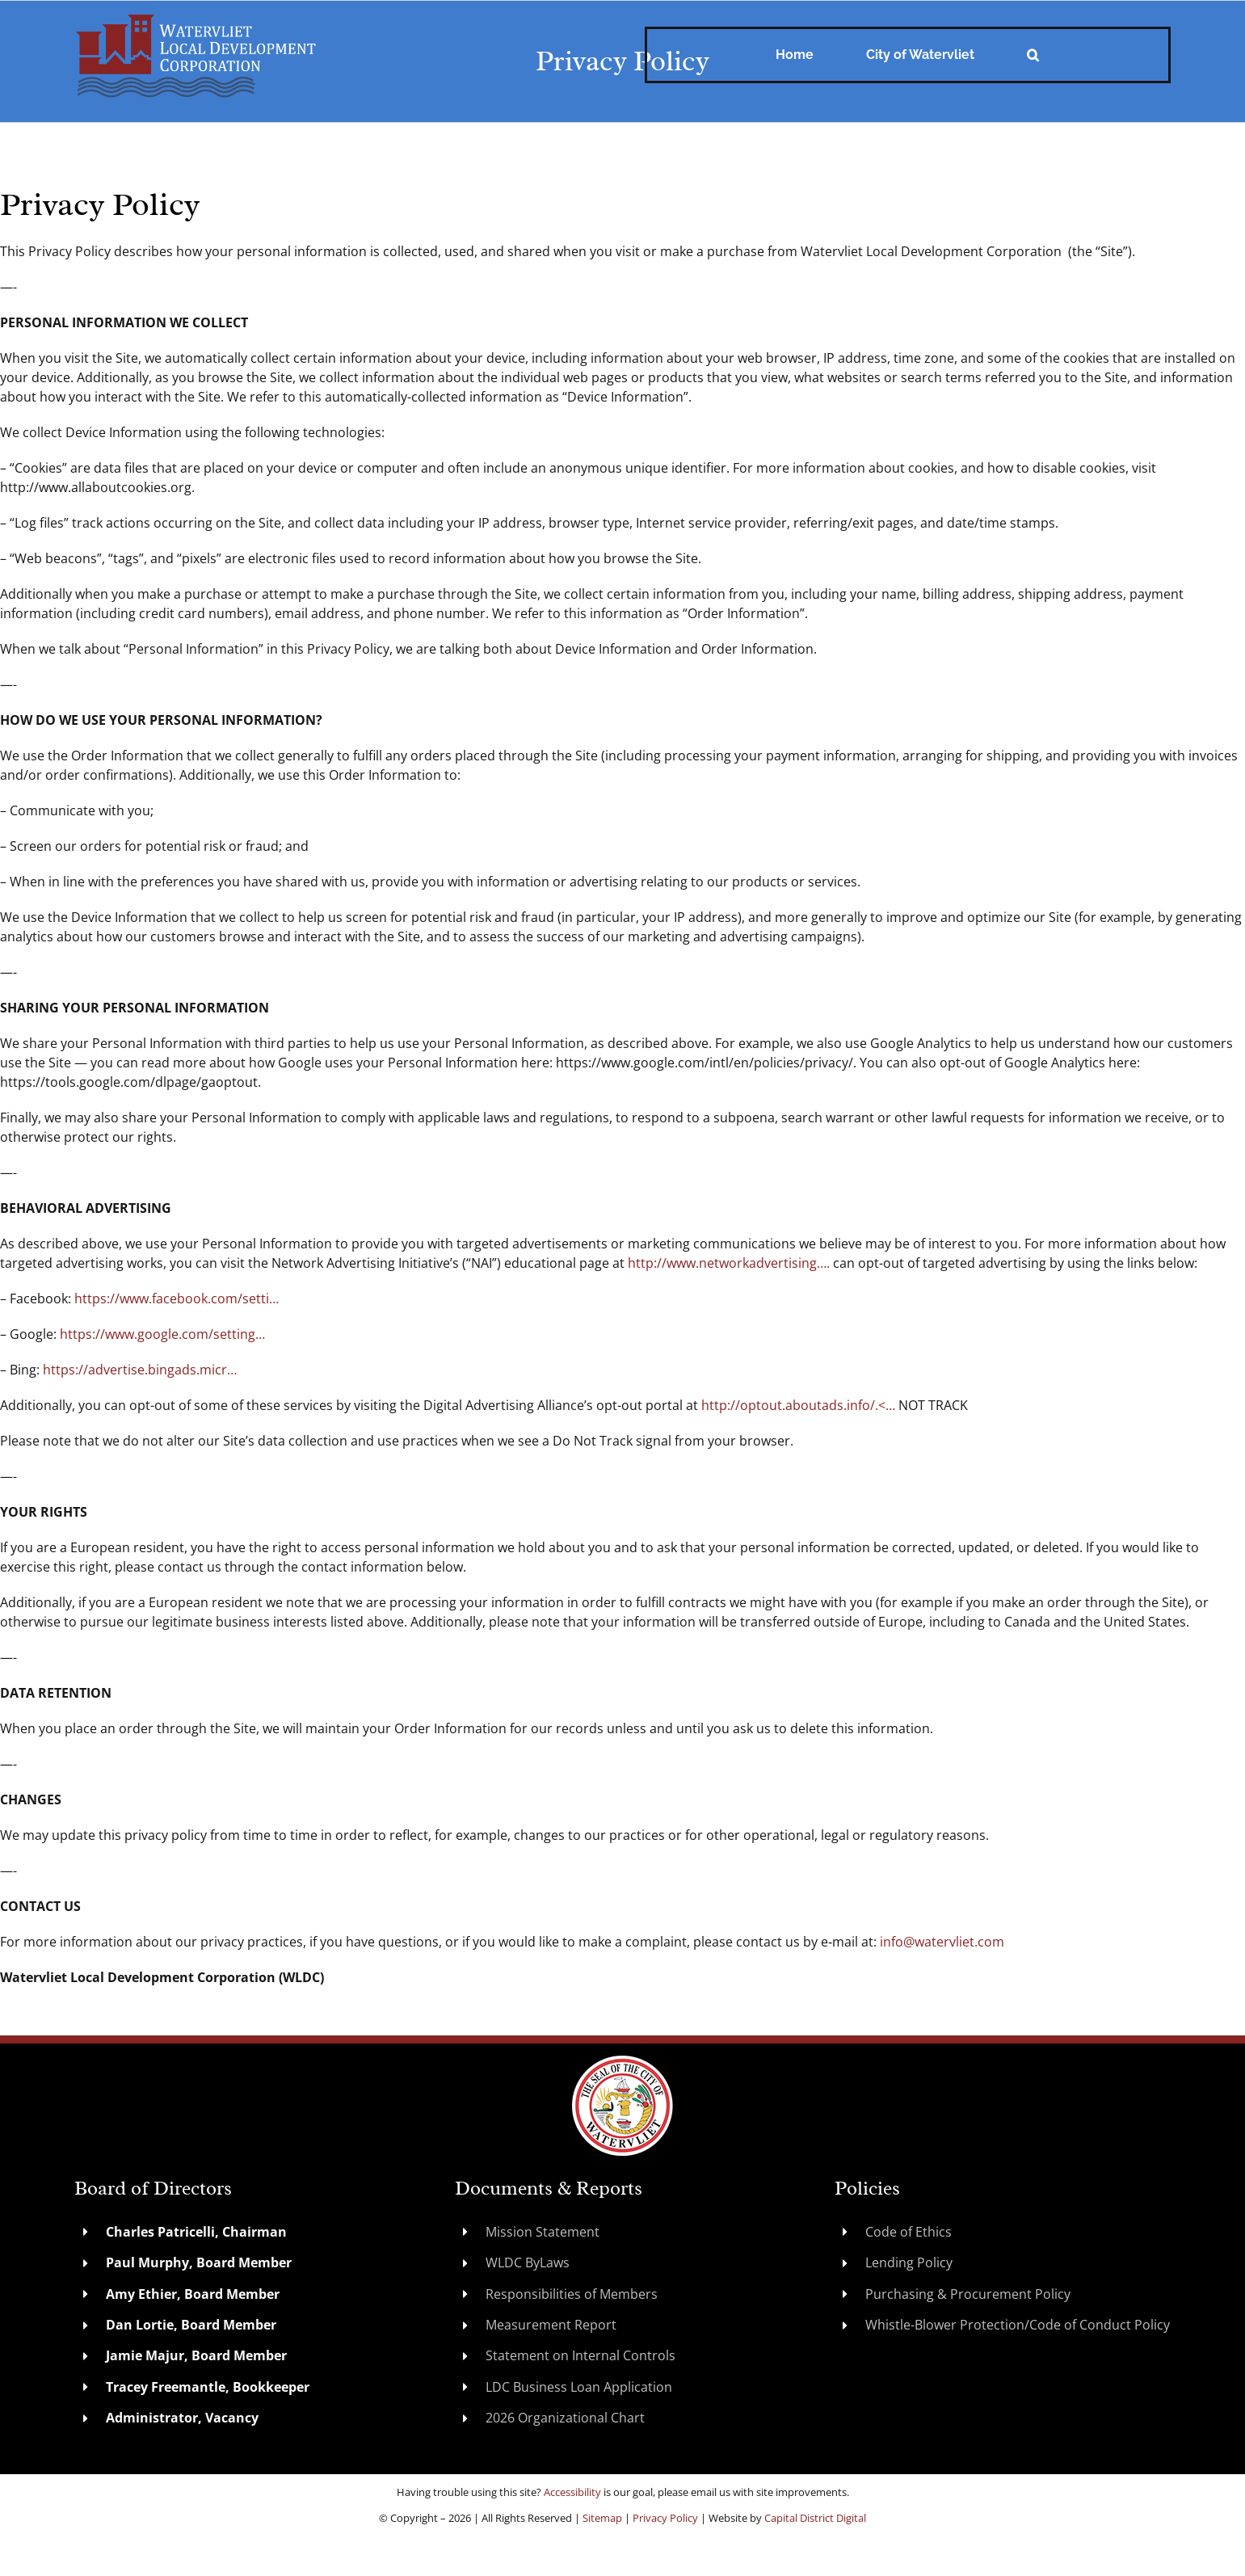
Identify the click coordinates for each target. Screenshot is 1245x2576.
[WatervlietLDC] (195, 18)
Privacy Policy (665, 2518)
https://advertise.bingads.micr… (140, 1369)
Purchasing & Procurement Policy (967, 2294)
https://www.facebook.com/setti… (176, 1298)
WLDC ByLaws (528, 2262)
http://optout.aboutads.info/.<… (798, 1405)
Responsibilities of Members (572, 2294)
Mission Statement (542, 2232)
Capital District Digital (815, 2518)
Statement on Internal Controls (580, 2355)
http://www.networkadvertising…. (729, 1263)
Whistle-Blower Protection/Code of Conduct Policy (1017, 2325)
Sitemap (602, 2518)
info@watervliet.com (942, 1942)
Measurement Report (551, 2325)
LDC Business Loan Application (579, 2387)
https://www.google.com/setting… (162, 1334)
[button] (1033, 55)
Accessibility (572, 2492)
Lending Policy (909, 2262)
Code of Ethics (908, 2232)
